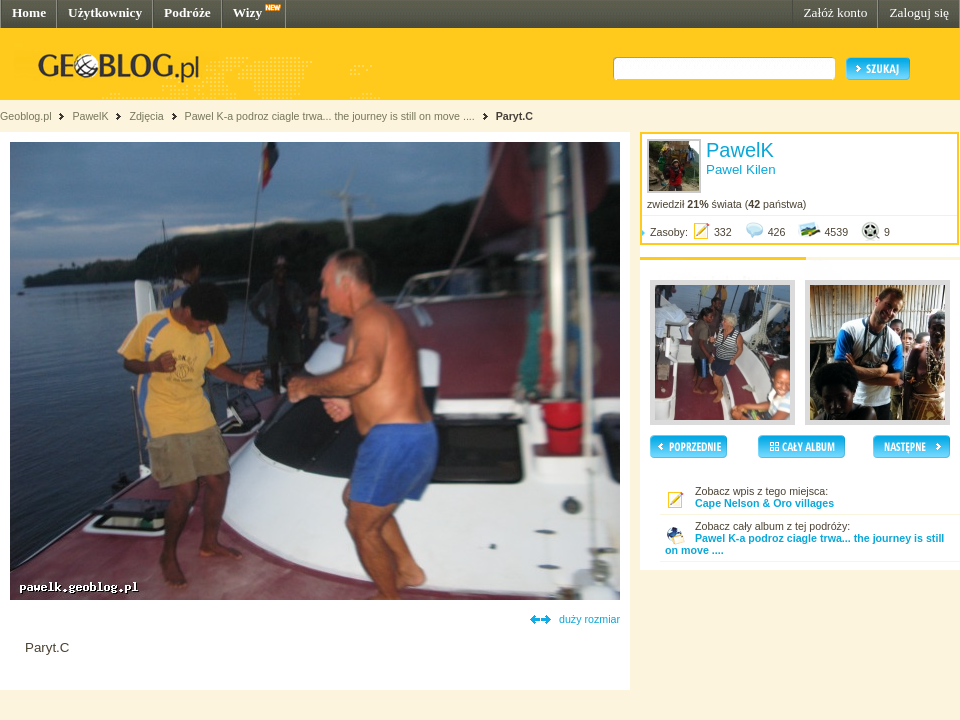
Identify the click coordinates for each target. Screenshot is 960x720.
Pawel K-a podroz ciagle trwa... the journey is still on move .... (330, 116)
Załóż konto (835, 12)
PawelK (90, 116)
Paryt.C (514, 116)
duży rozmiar (589, 619)
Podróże (187, 12)
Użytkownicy (105, 12)
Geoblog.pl (26, 116)
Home (29, 12)
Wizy (247, 12)
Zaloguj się (919, 12)
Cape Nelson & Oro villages (764, 503)
